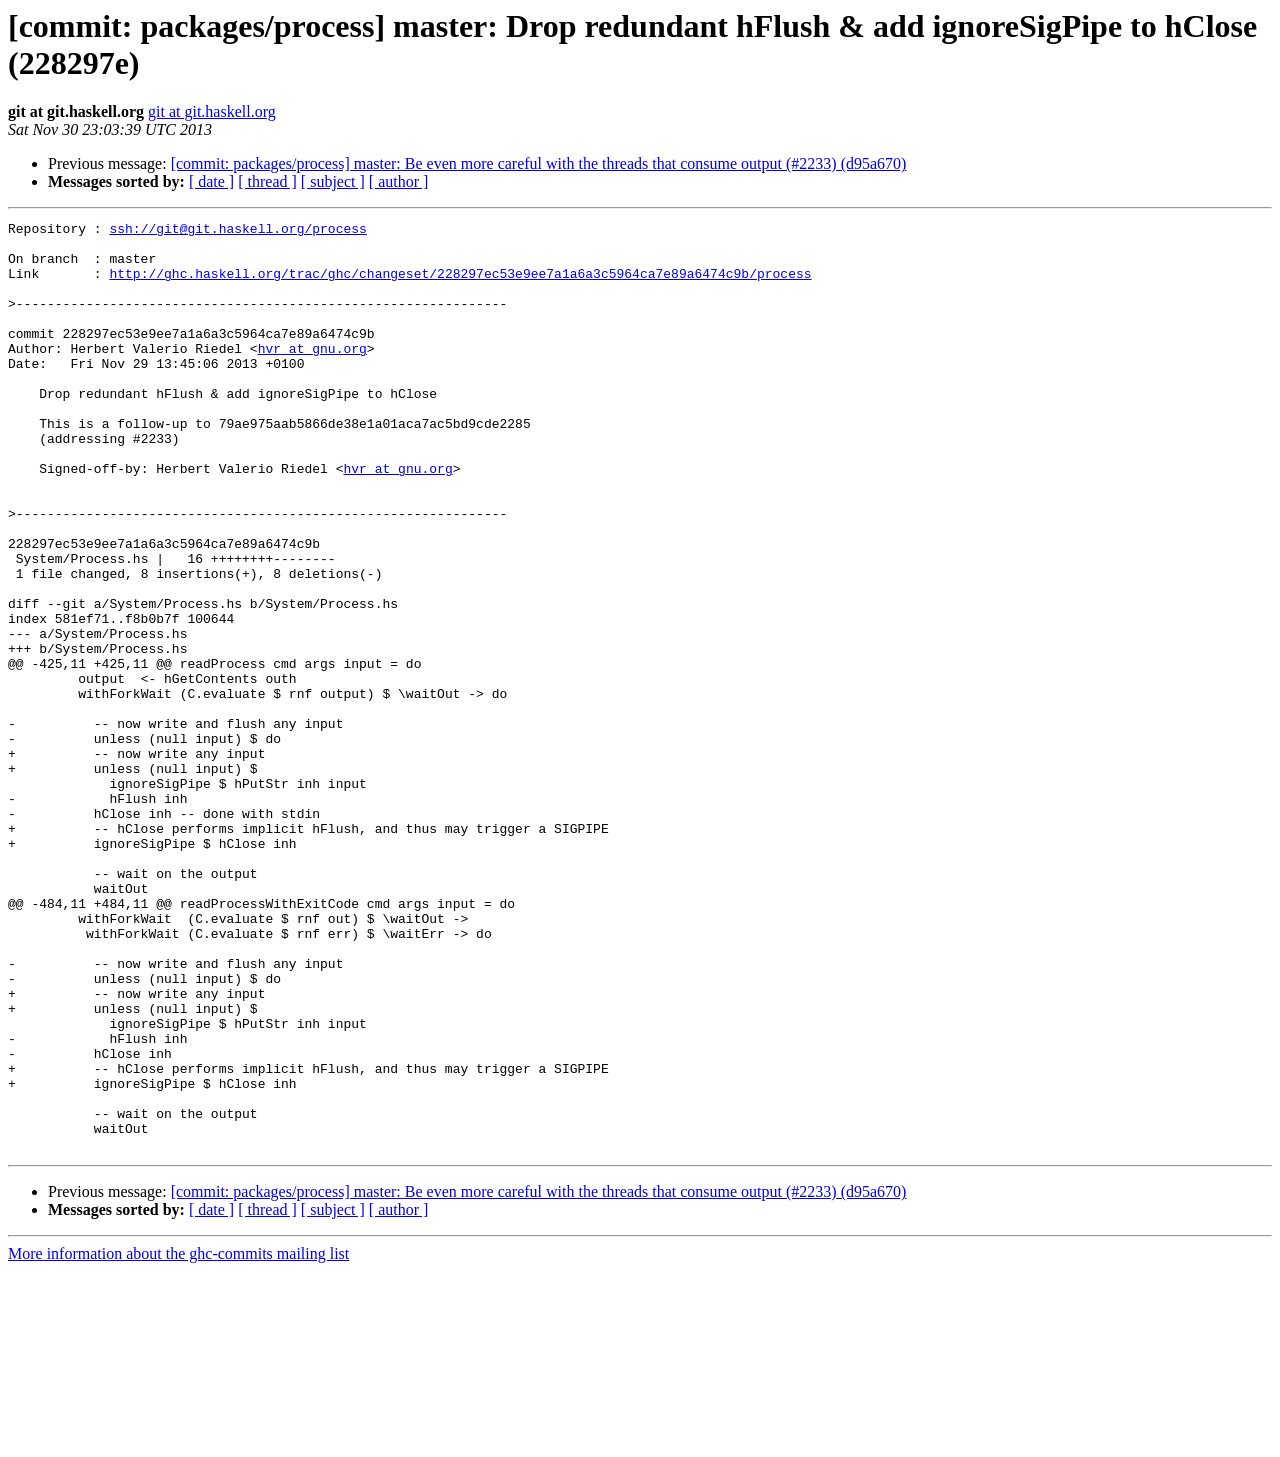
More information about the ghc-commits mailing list (178, 1439)
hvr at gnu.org (312, 375)
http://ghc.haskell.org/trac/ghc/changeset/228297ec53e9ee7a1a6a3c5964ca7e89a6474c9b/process (460, 285)
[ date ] (211, 181)
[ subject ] (333, 181)
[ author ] (399, 181)
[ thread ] (267, 181)
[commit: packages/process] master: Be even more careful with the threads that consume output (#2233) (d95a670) (539, 163)
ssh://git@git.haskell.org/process (237, 231)
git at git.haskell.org (212, 111)
